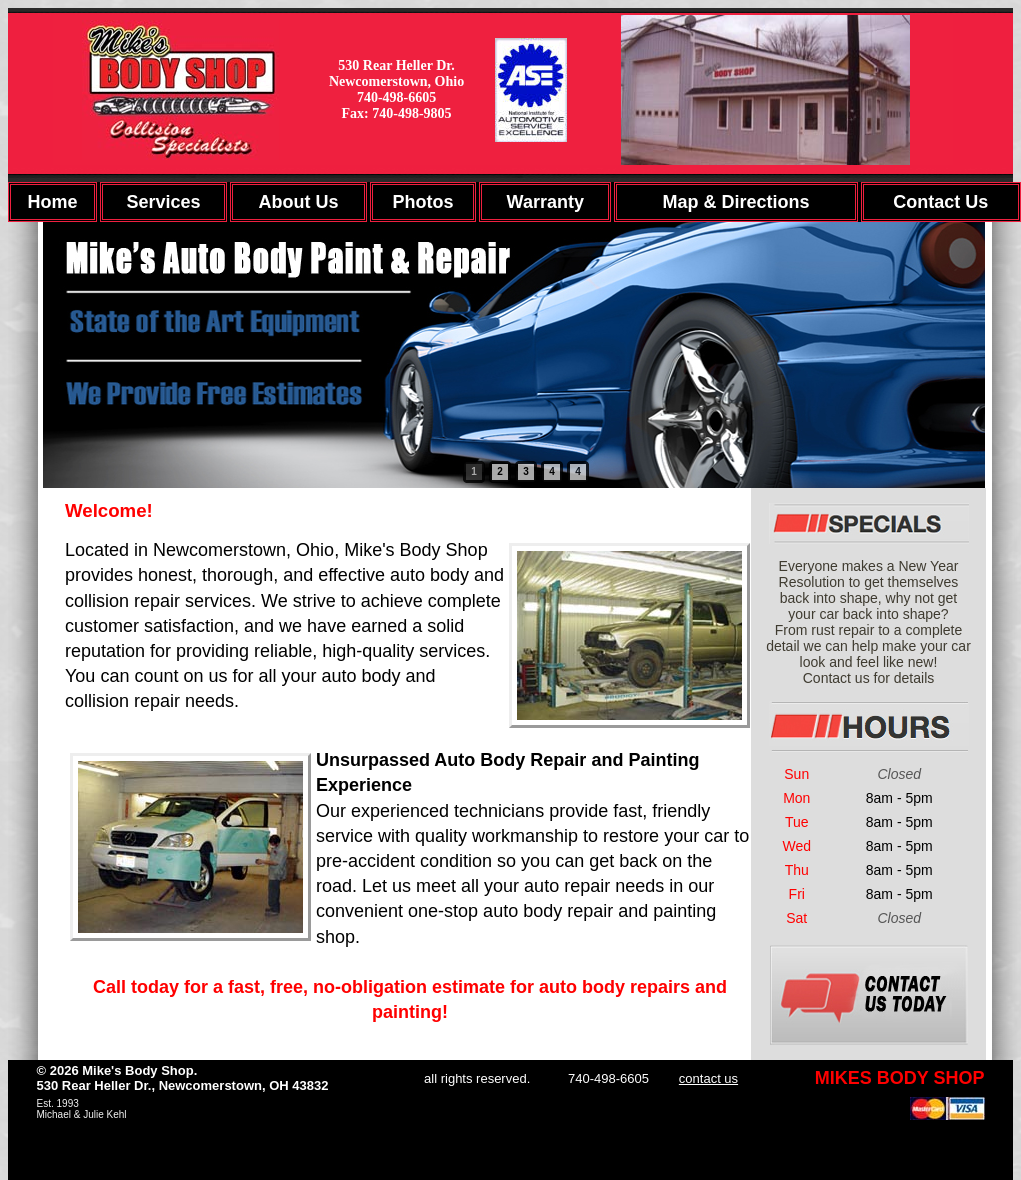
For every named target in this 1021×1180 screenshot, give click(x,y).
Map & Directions (735, 202)
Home (52, 202)
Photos (422, 202)
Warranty (545, 202)
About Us (298, 202)
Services (164, 202)
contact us (708, 1078)
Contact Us (940, 202)
